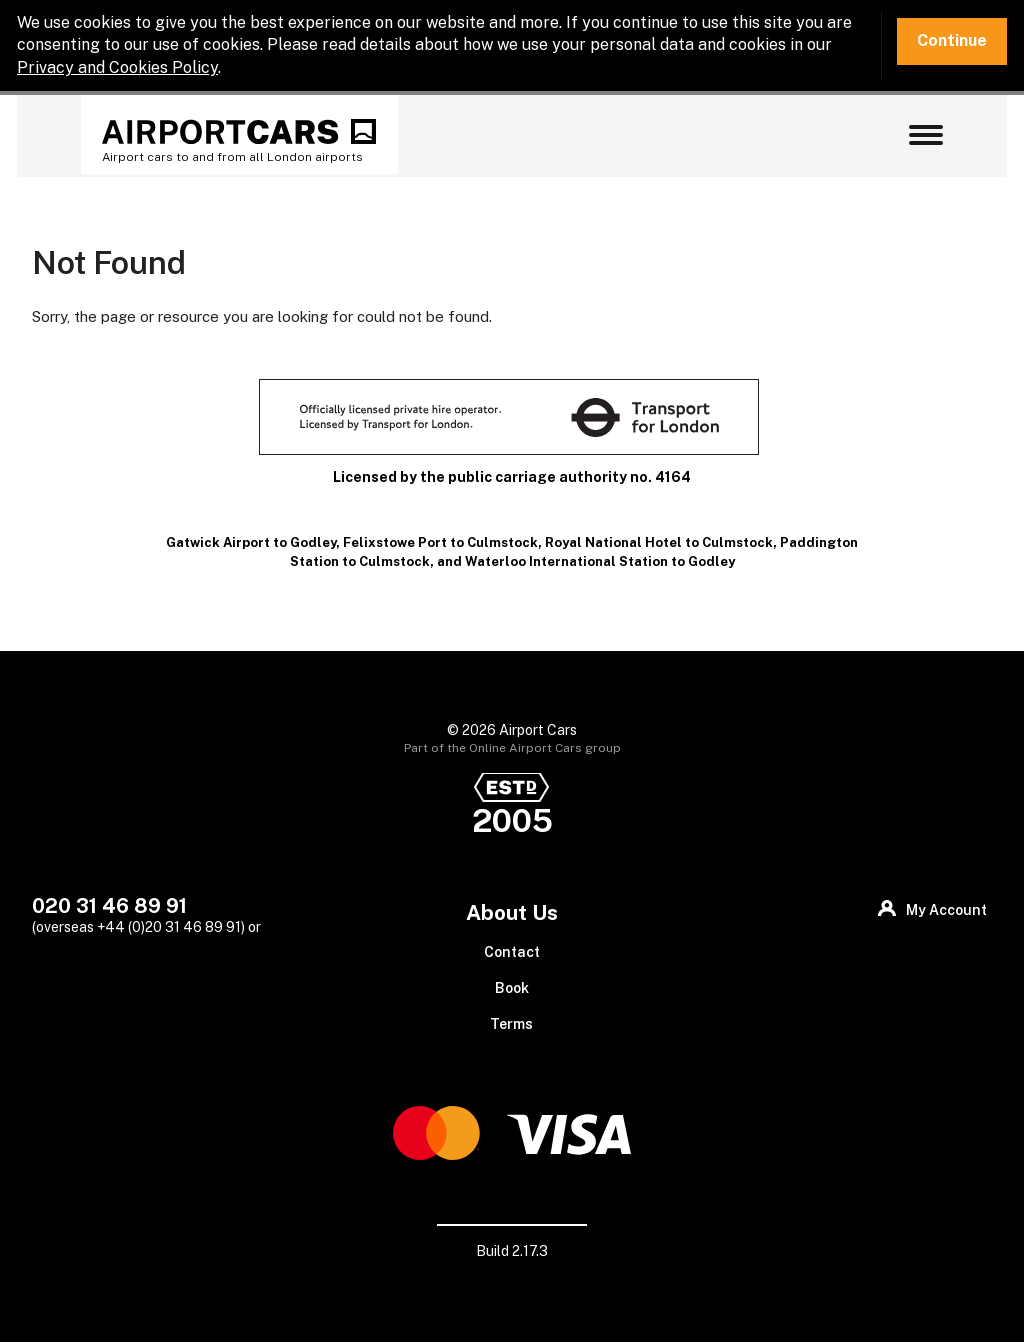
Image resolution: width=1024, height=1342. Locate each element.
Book (512, 988)
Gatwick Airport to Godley (251, 542)
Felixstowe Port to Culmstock (440, 542)
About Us (512, 912)
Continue (952, 40)
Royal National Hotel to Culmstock (659, 542)
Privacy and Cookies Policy (117, 67)
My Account (946, 910)
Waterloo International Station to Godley (600, 561)
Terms (511, 1024)
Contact (512, 952)
